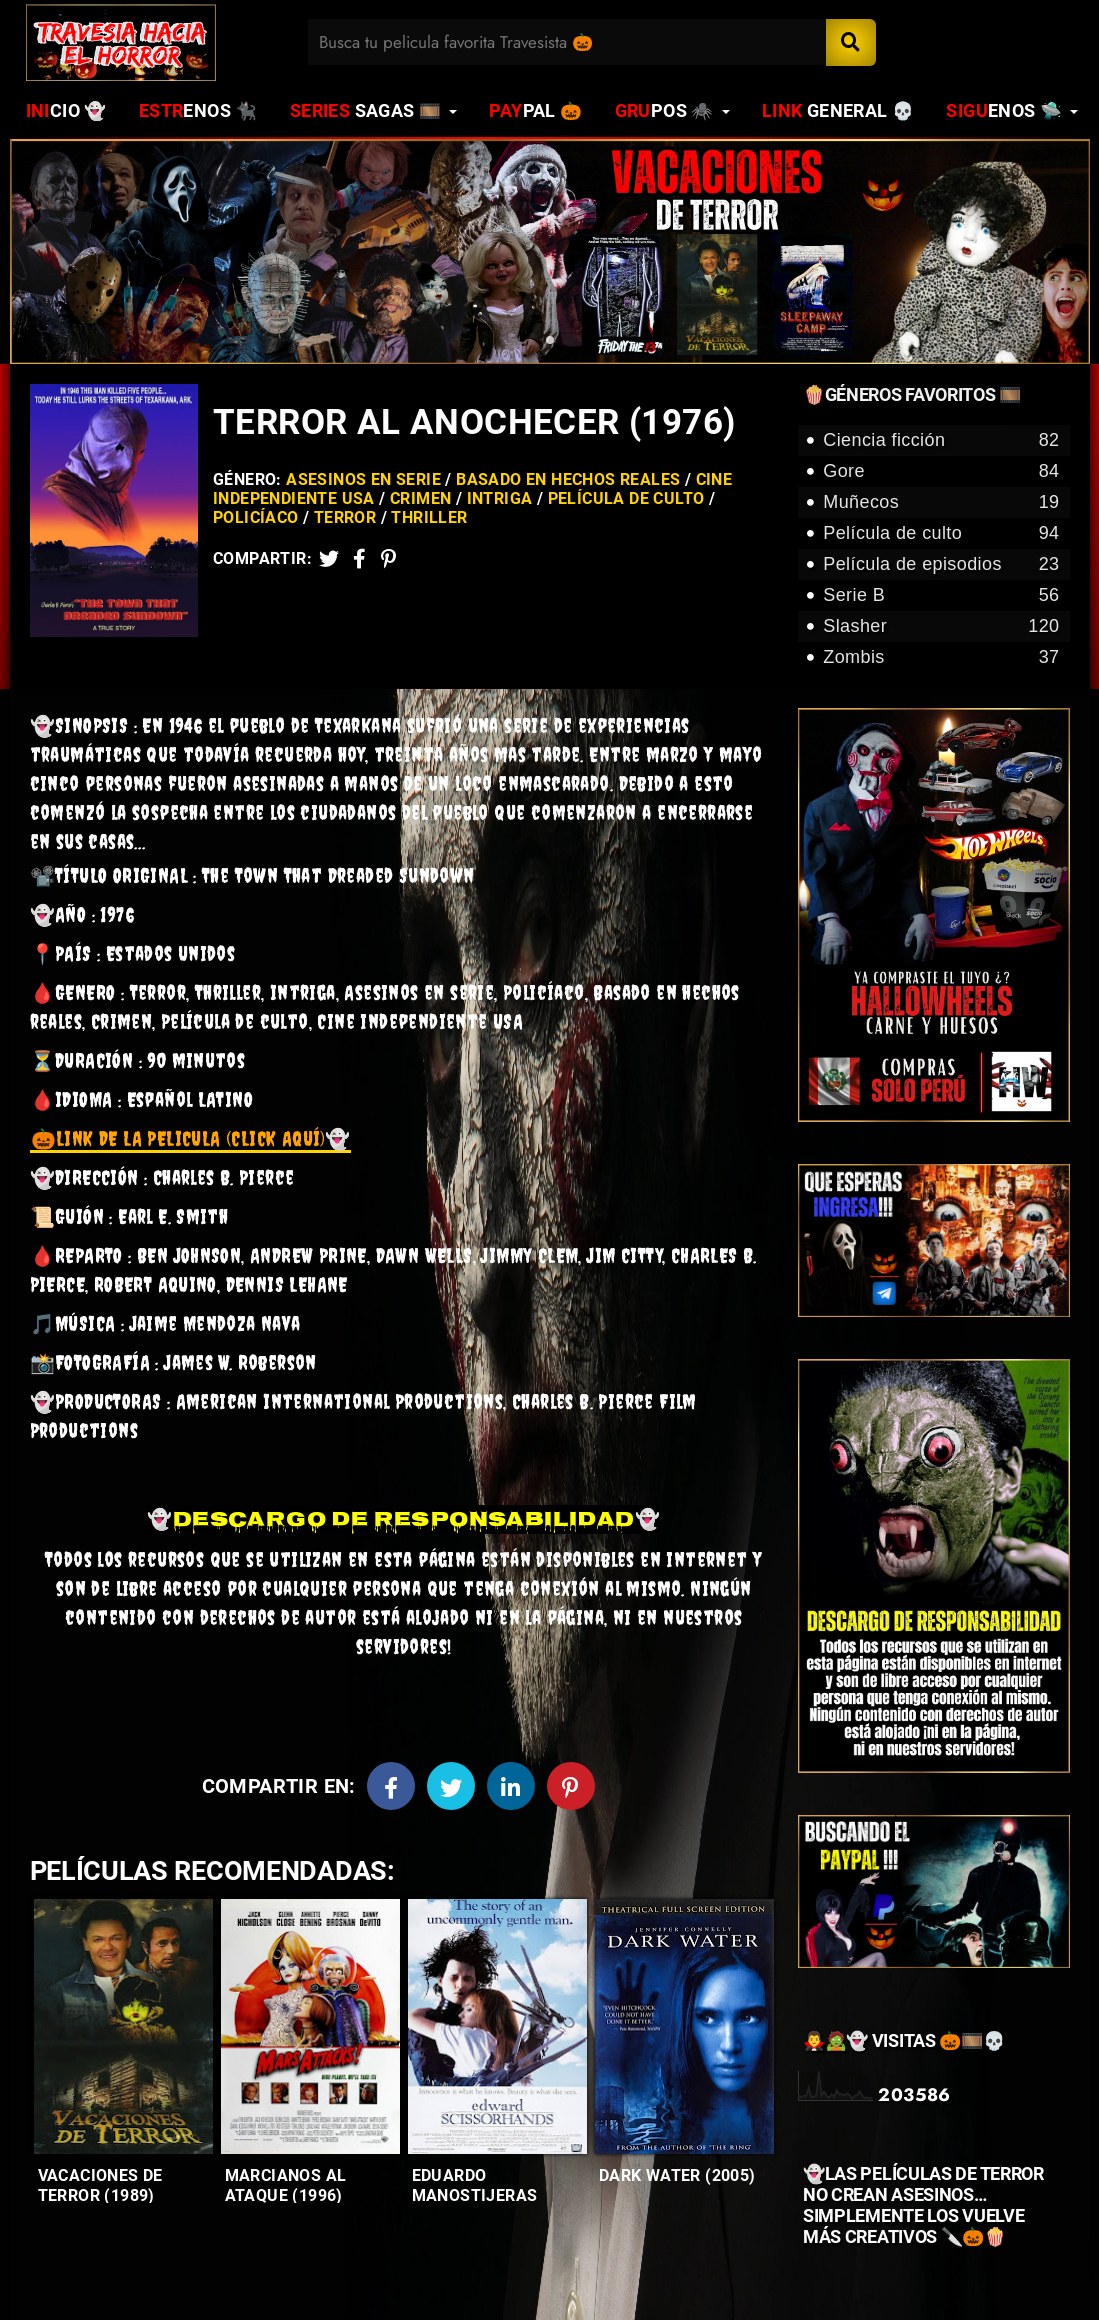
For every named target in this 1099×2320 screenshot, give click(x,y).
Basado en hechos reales (568, 479)
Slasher (941, 626)
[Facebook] (391, 1786)
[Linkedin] (511, 1786)
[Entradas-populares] (123, 2026)
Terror (345, 517)
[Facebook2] (359, 558)
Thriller (429, 517)
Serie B (941, 595)
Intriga (500, 498)
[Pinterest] (388, 558)
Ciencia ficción (941, 440)
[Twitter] (329, 558)
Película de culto (626, 498)
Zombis (941, 657)
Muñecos (941, 502)
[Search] (851, 42)
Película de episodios (941, 564)
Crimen (420, 498)
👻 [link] (191, 1138)
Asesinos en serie (363, 479)
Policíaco (256, 517)
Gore (941, 471)
